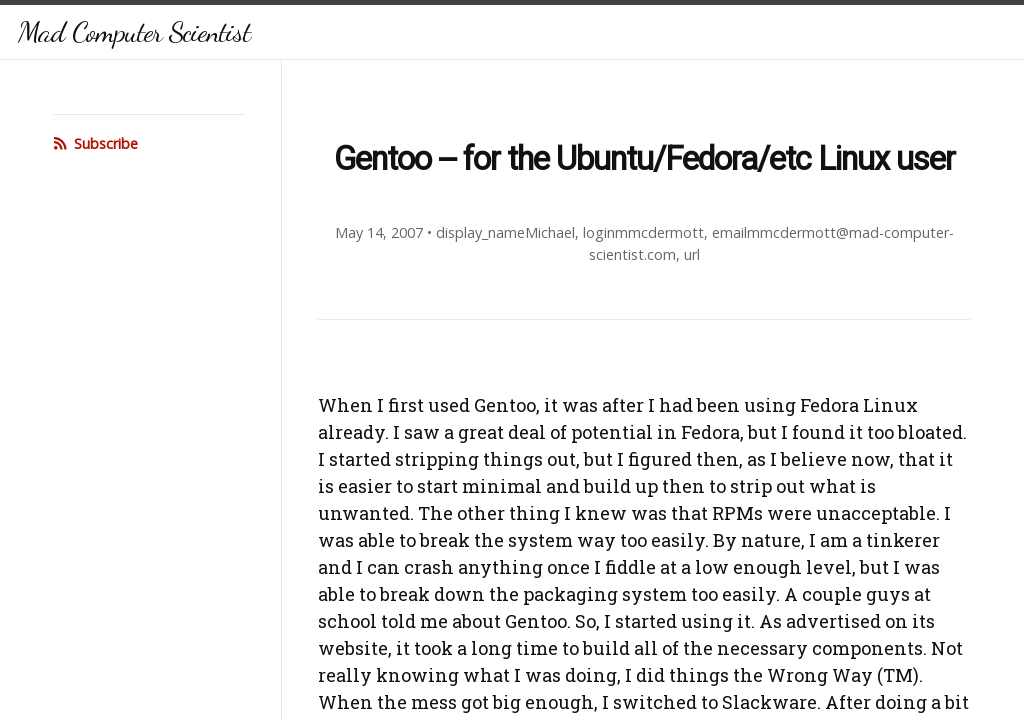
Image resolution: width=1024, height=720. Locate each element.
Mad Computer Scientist (134, 31)
